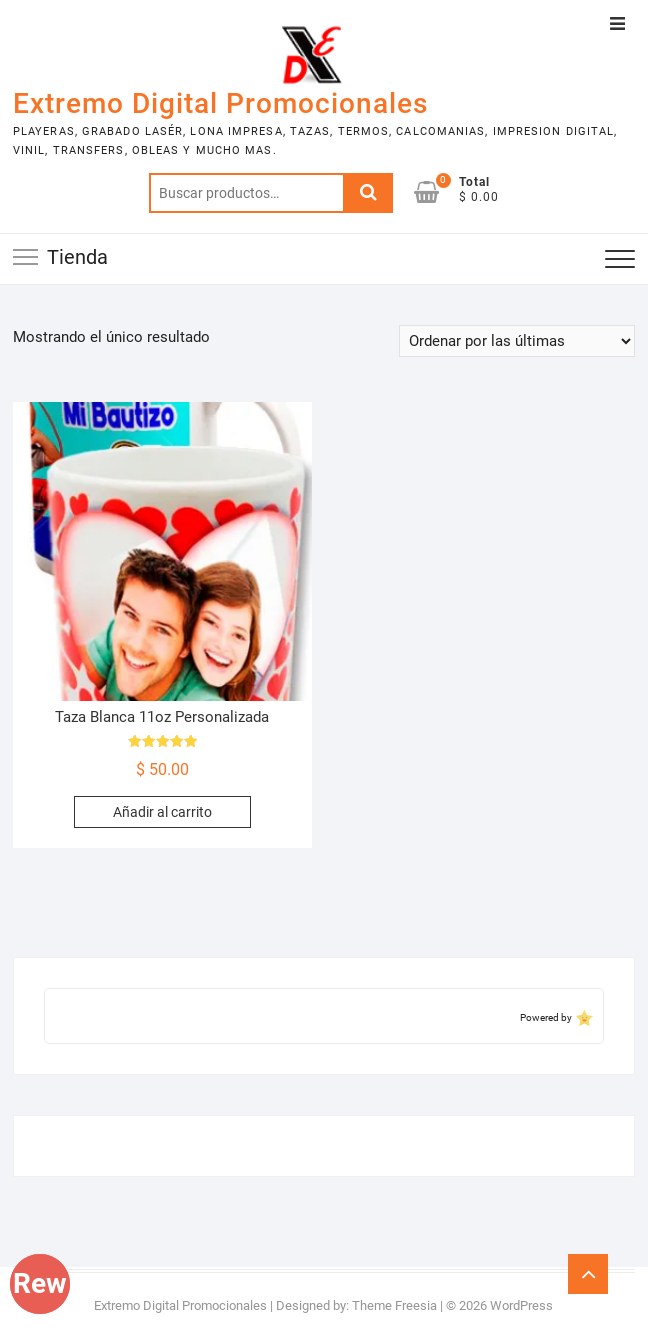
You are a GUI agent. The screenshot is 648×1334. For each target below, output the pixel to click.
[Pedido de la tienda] (517, 341)
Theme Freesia (394, 1305)
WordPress (521, 1305)
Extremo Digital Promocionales (220, 103)
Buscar (368, 193)
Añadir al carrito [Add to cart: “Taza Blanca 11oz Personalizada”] (162, 812)
